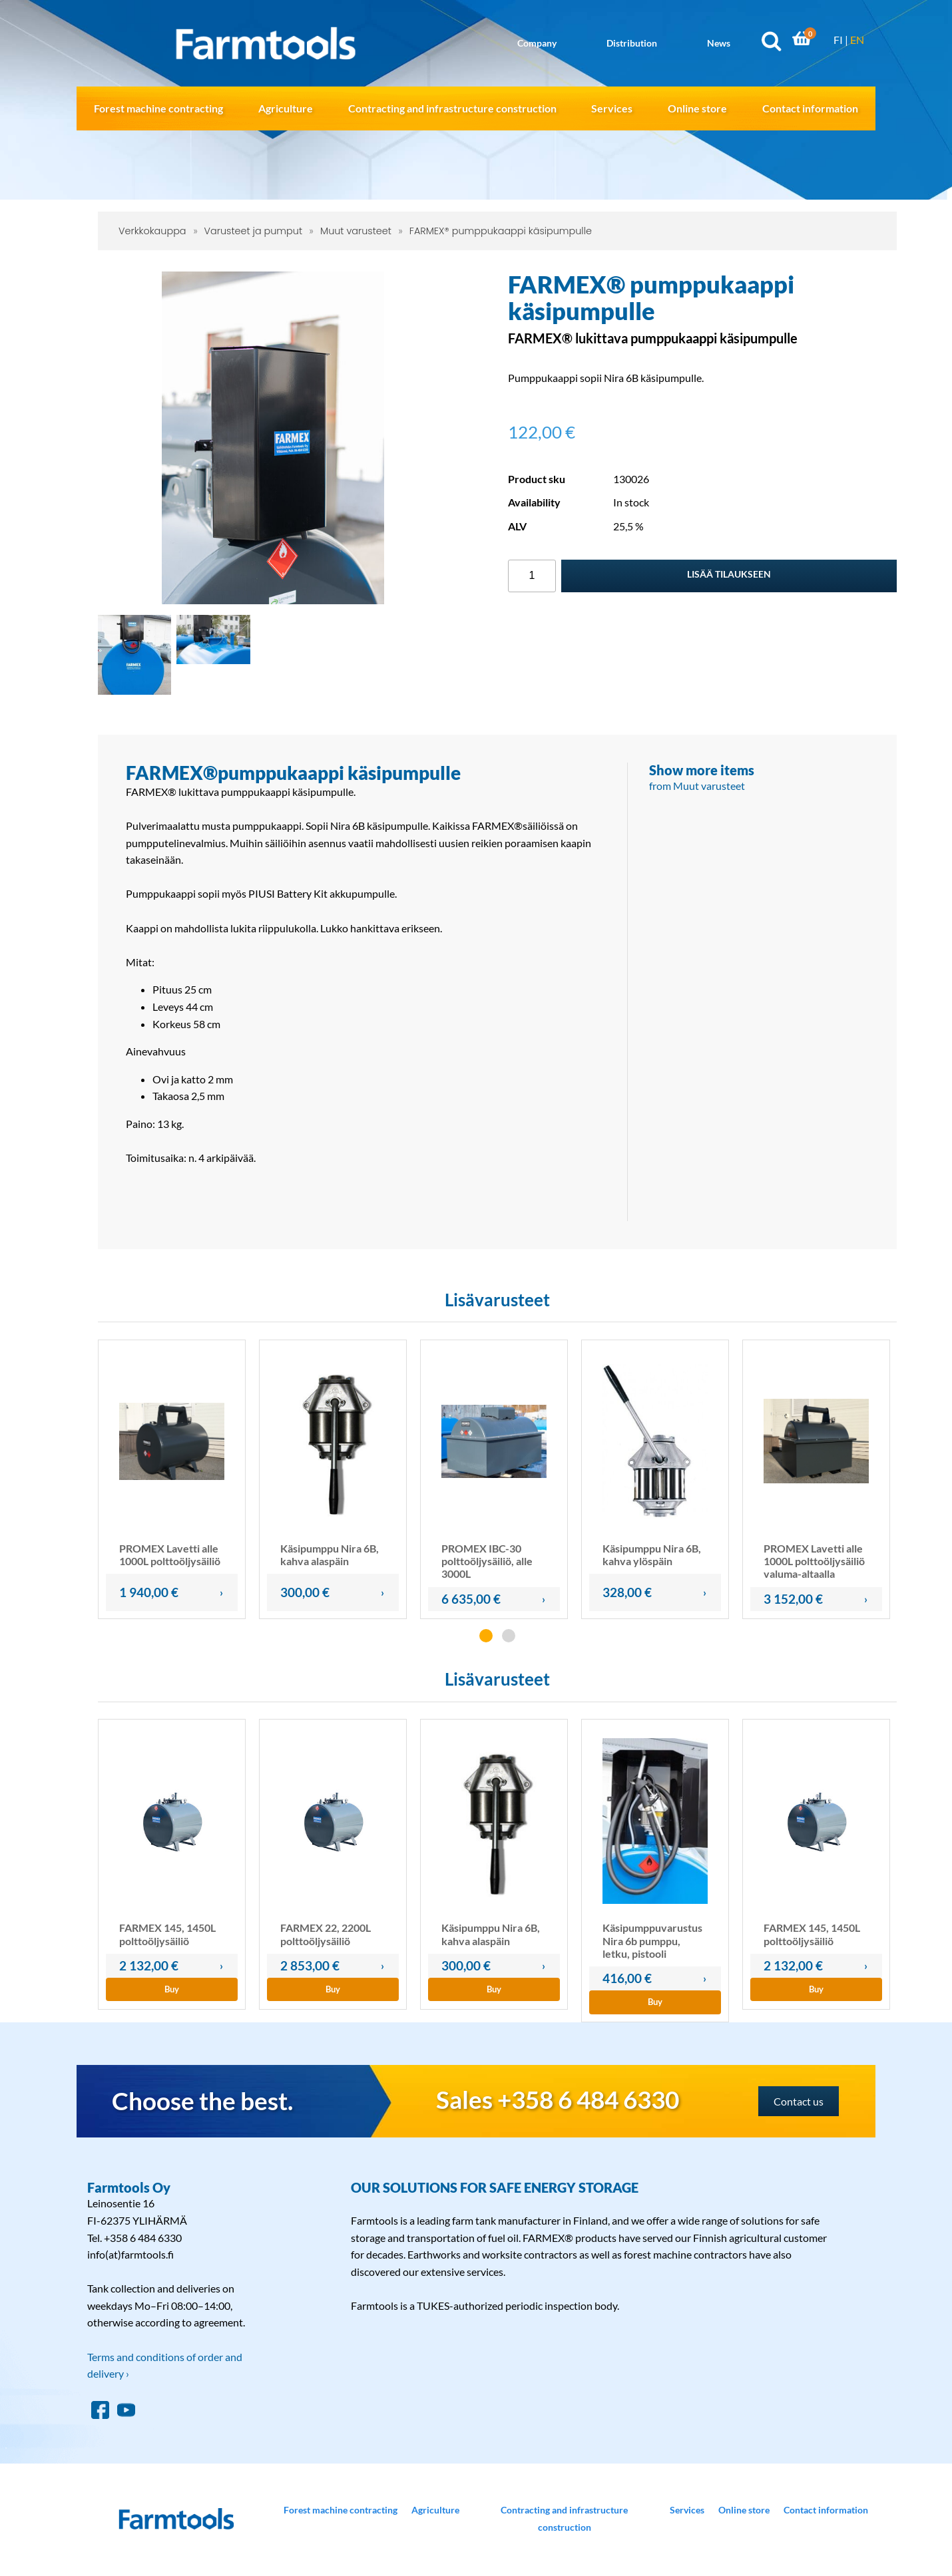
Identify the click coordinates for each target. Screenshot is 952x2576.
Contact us (799, 2101)
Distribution (631, 43)
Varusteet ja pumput (253, 231)
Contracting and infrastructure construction (452, 108)
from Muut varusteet (697, 785)
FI (838, 39)
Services (611, 108)
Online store (697, 108)
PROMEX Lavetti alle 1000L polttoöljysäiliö (169, 1554)
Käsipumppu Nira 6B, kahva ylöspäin (651, 1554)
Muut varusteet (355, 231)
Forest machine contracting (158, 108)
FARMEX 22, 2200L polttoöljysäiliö (325, 1933)
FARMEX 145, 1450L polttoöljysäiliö (167, 1933)
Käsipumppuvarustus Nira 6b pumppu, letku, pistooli (652, 1940)
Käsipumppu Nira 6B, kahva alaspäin (329, 1554)
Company (537, 43)
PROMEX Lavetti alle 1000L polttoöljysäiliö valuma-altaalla (814, 1561)
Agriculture (285, 108)
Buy (171, 1989)
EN (857, 39)
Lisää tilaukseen (729, 574)
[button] (486, 1636)
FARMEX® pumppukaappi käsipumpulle (500, 231)
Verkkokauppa (152, 231)
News (718, 43)
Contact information (810, 108)
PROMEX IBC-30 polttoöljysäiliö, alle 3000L (487, 1561)
